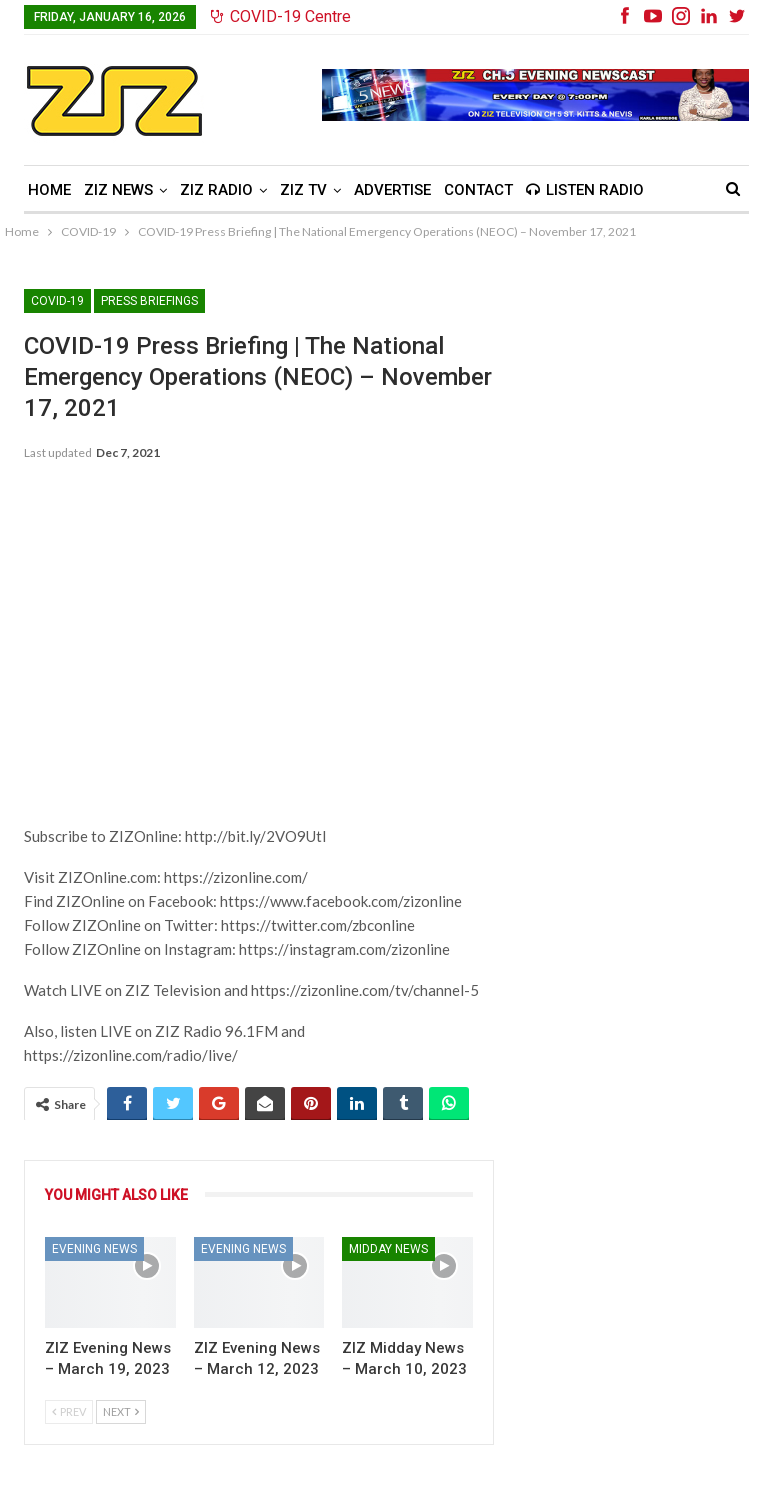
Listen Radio (585, 190)
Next (121, 1411)
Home (49, 190)
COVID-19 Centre (281, 16)
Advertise (392, 190)
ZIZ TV (303, 190)
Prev (69, 1411)
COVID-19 (57, 301)
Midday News (388, 1249)
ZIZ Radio (216, 190)
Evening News (94, 1249)
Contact (478, 190)
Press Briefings (149, 301)
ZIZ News (118, 190)
